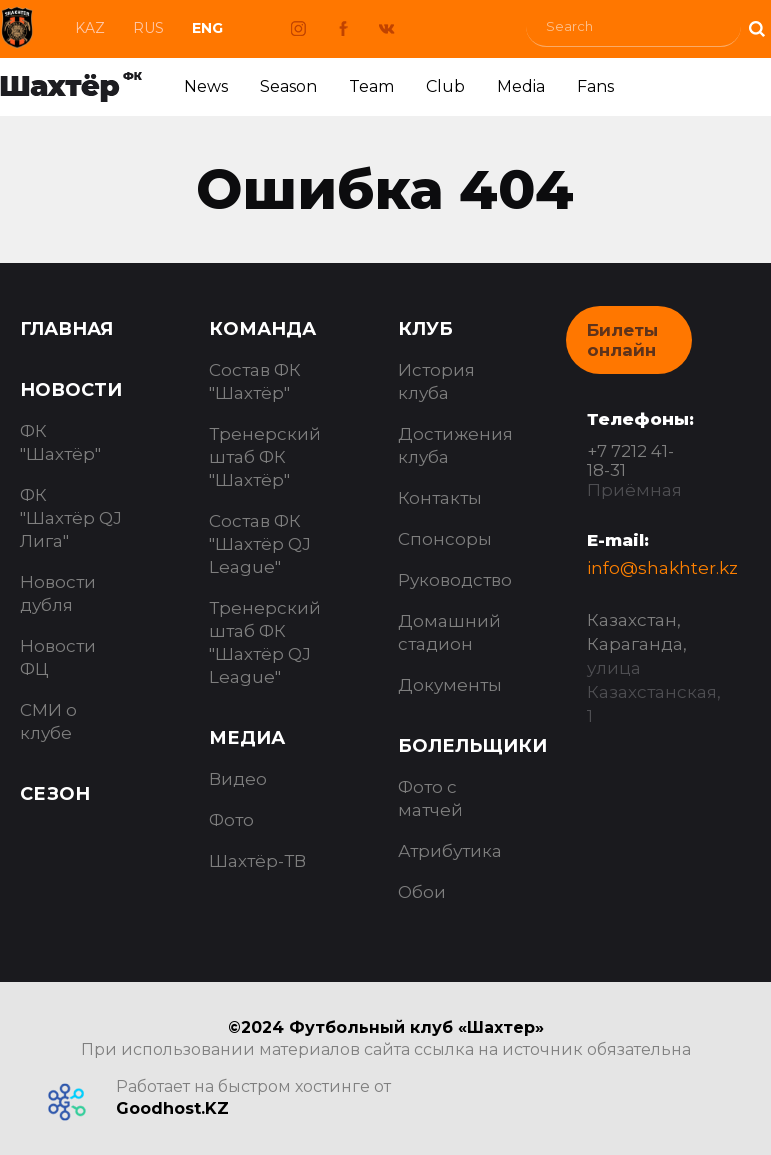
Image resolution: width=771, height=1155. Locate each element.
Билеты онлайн (622, 340)
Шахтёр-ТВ (257, 861)
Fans (595, 86)
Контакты (440, 498)
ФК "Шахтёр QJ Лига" (71, 518)
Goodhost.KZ (172, 1108)
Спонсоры (445, 539)
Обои (422, 892)
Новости (71, 390)
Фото (231, 820)
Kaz (90, 28)
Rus (148, 28)
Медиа (247, 738)
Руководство (455, 580)
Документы (450, 685)
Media (521, 86)
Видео (238, 779)
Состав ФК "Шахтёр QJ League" (260, 544)
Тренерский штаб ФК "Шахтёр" (265, 457)
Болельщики (472, 746)
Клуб (425, 329)
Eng (207, 28)
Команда (262, 329)
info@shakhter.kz (662, 568)
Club (445, 86)
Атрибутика (450, 851)
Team (371, 86)
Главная (66, 329)
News (206, 86)
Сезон (55, 794)
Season (288, 86)
